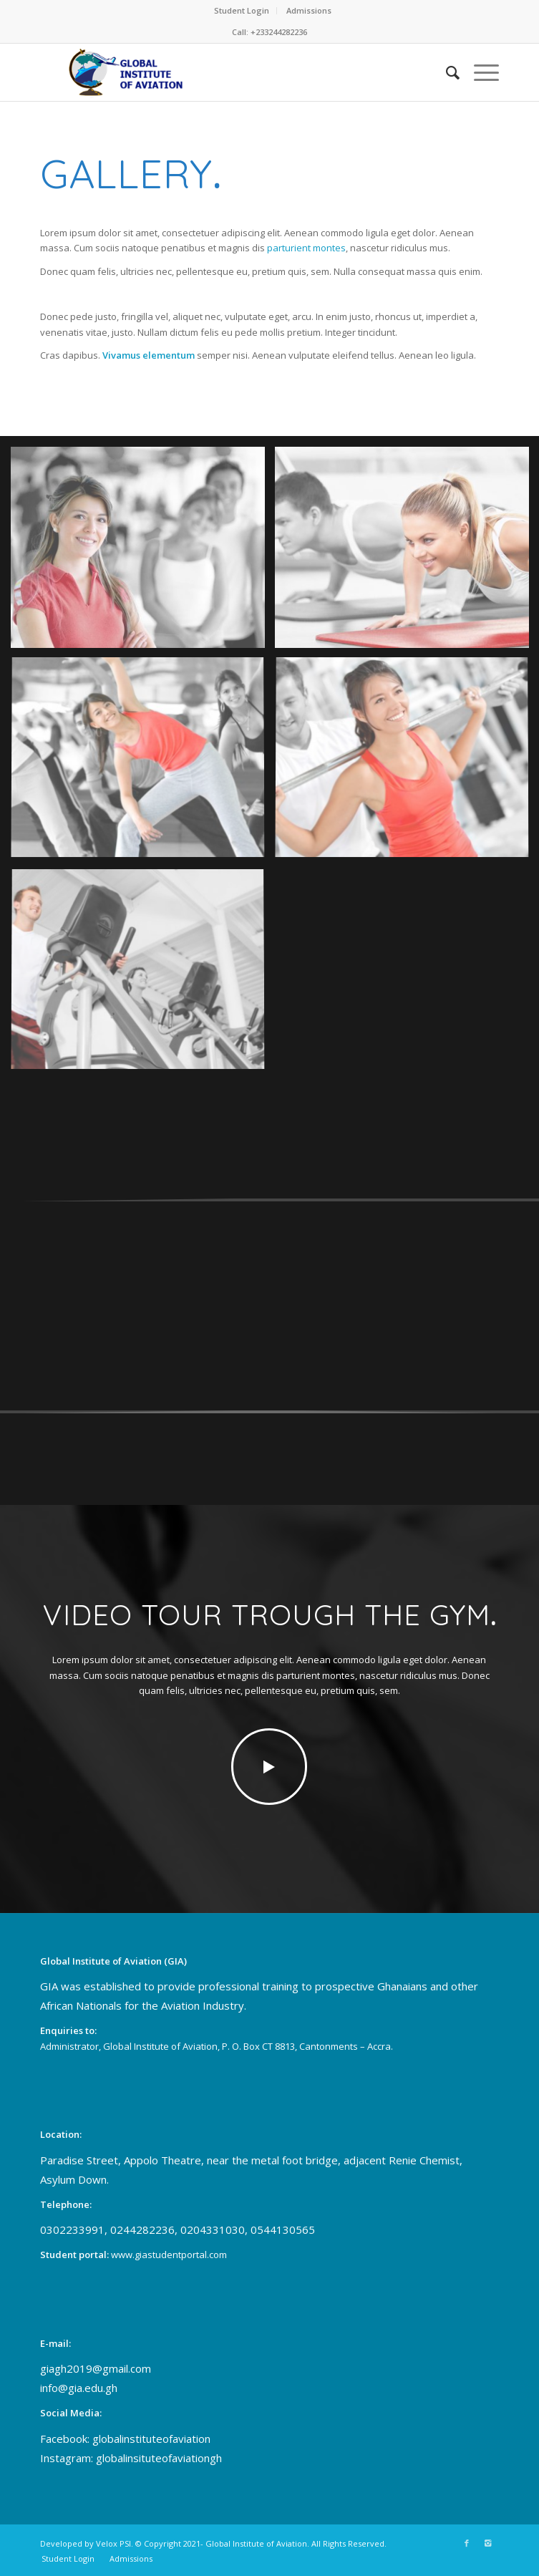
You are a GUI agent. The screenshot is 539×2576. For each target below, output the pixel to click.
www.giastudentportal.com (169, 2254)
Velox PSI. (114, 2543)
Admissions (308, 10)
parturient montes (306, 247)
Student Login (241, 10)
